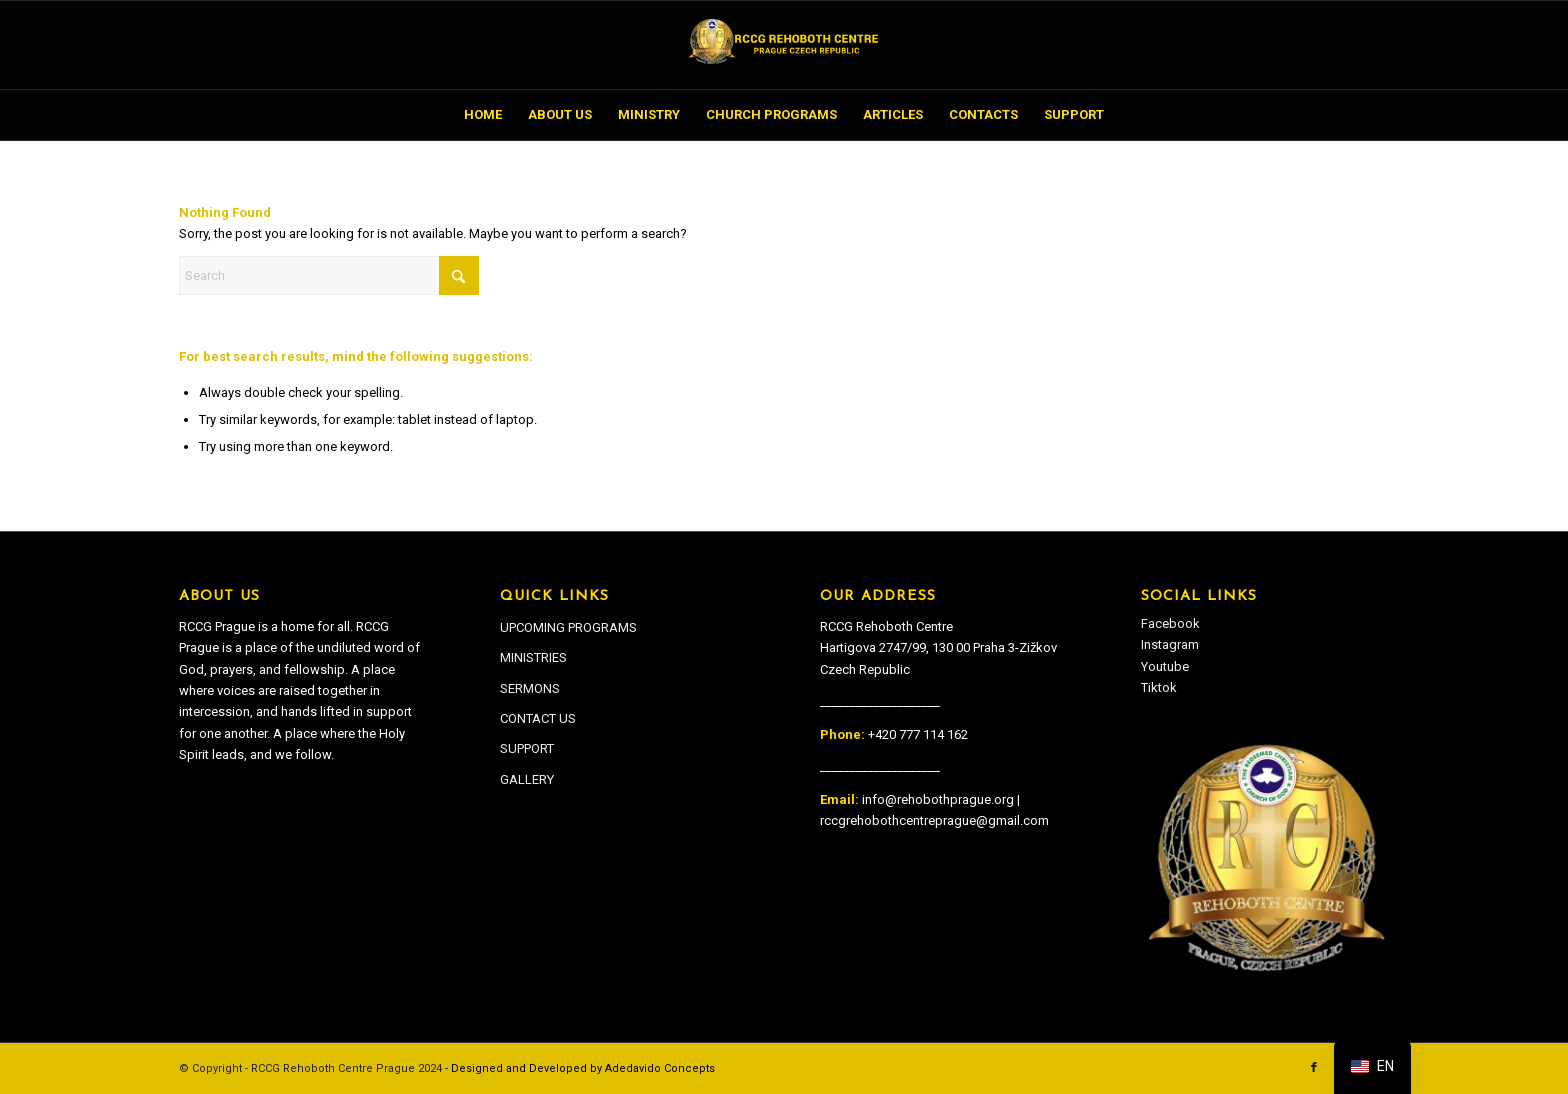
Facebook (1170, 623)
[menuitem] (483, 115)
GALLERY (527, 779)
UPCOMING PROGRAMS (568, 627)
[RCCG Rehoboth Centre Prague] (783, 45)
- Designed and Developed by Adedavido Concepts (580, 1068)
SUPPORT (527, 748)
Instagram (1170, 644)
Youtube (1165, 666)
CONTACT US (538, 718)
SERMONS (530, 688)
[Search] (329, 275)
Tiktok (1159, 687)
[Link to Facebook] (1314, 1068)
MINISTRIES (533, 657)
